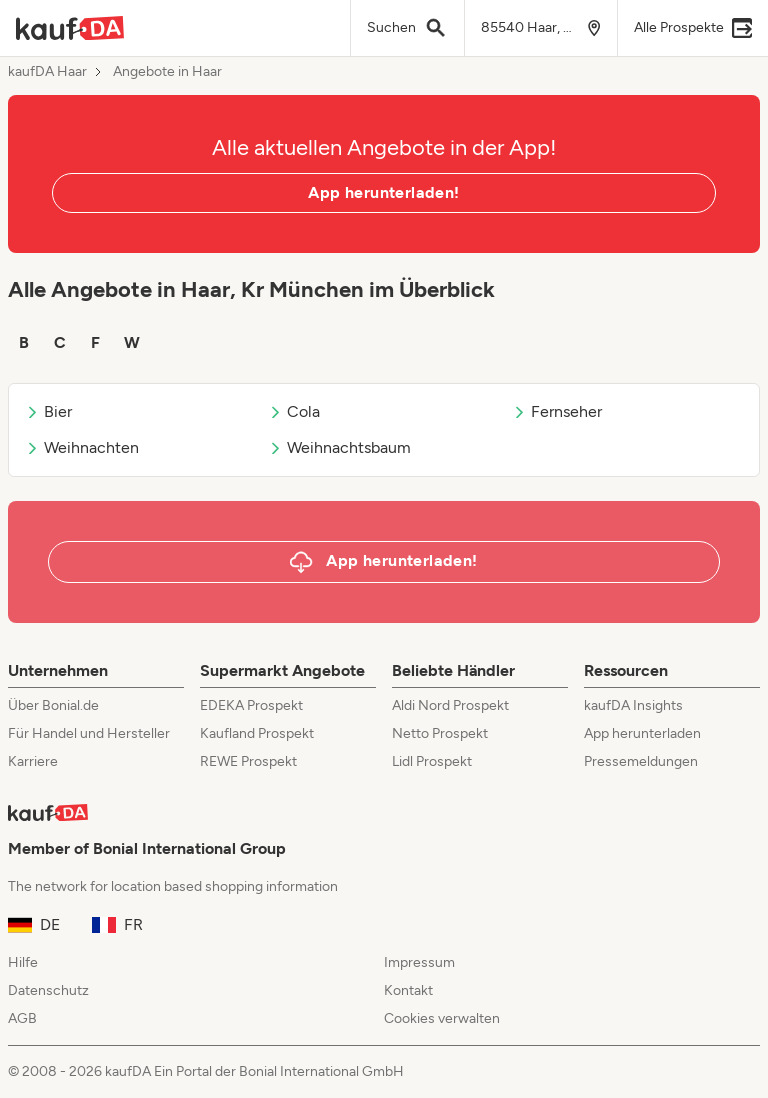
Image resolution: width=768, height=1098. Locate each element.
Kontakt (408, 990)
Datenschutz (48, 990)
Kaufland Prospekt (257, 733)
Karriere (33, 761)
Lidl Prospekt (432, 761)
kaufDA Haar (47, 72)
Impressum (419, 962)
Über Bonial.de (53, 705)
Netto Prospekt (440, 733)
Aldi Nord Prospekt (450, 705)
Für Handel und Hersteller (89, 733)
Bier (48, 411)
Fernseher (557, 411)
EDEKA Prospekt (251, 705)
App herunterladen (642, 733)
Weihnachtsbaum (339, 447)
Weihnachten (82, 447)
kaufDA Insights (633, 705)
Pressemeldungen (641, 761)
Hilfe (23, 962)
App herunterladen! (383, 192)
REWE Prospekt (248, 761)
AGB (22, 1018)
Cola (294, 411)
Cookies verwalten (442, 1018)
